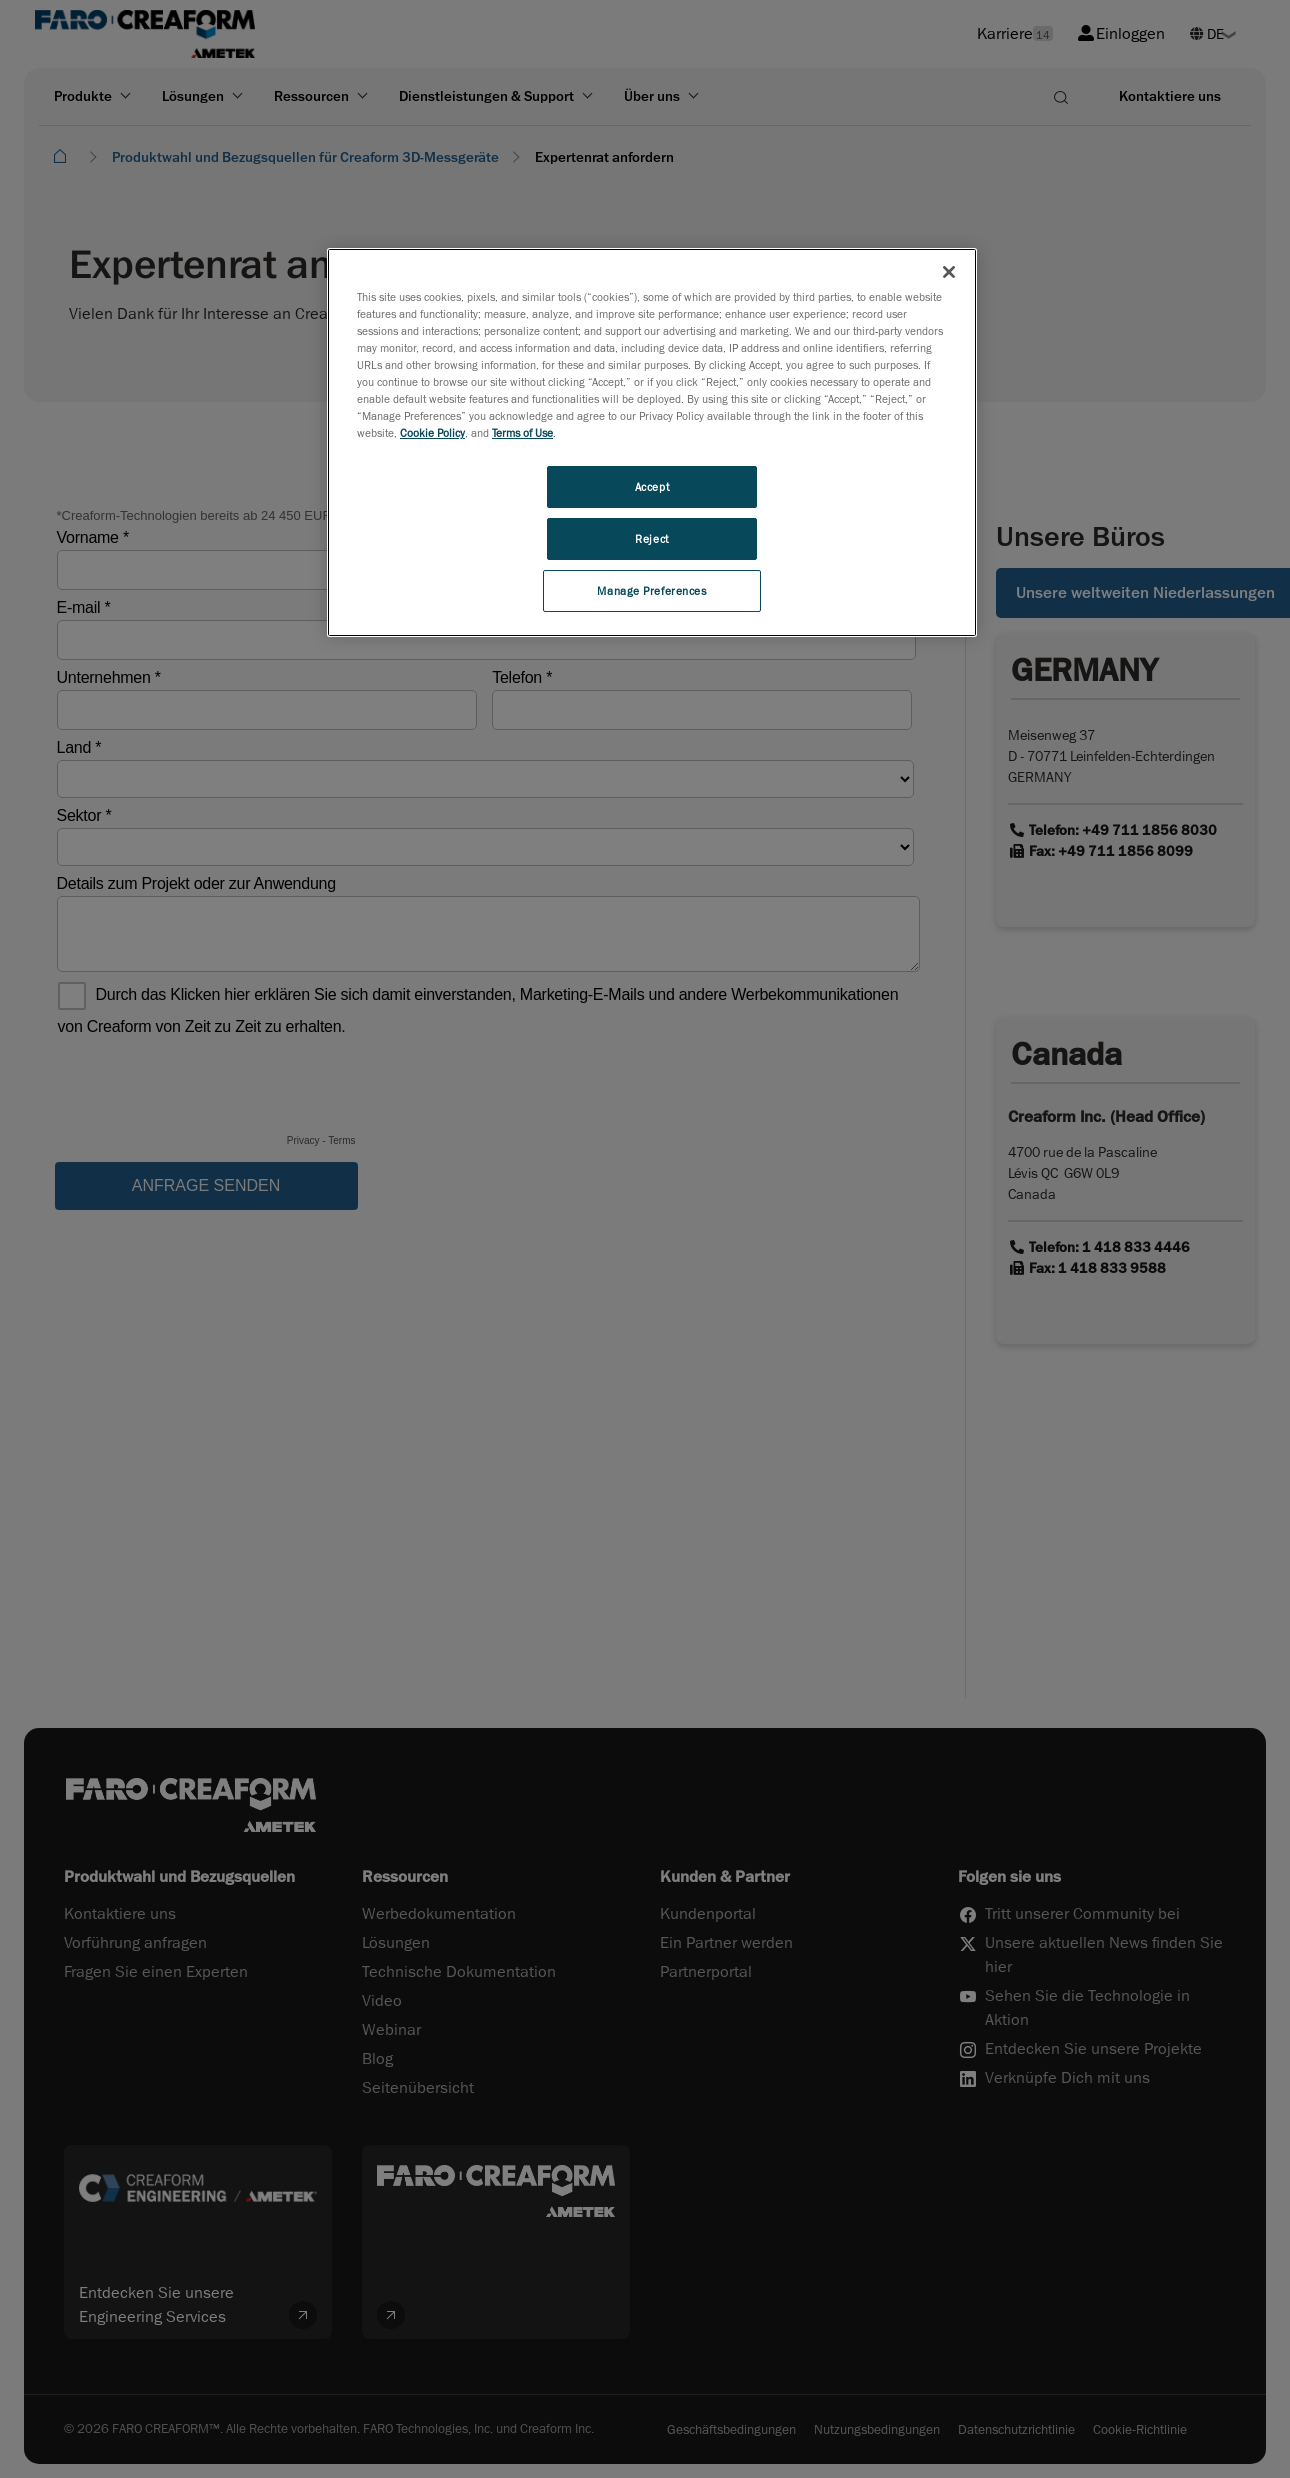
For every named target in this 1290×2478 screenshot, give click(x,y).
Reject (651, 538)
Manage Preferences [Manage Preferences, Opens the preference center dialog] (651, 590)
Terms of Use (522, 432)
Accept (652, 486)
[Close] (949, 272)
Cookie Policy (432, 432)
